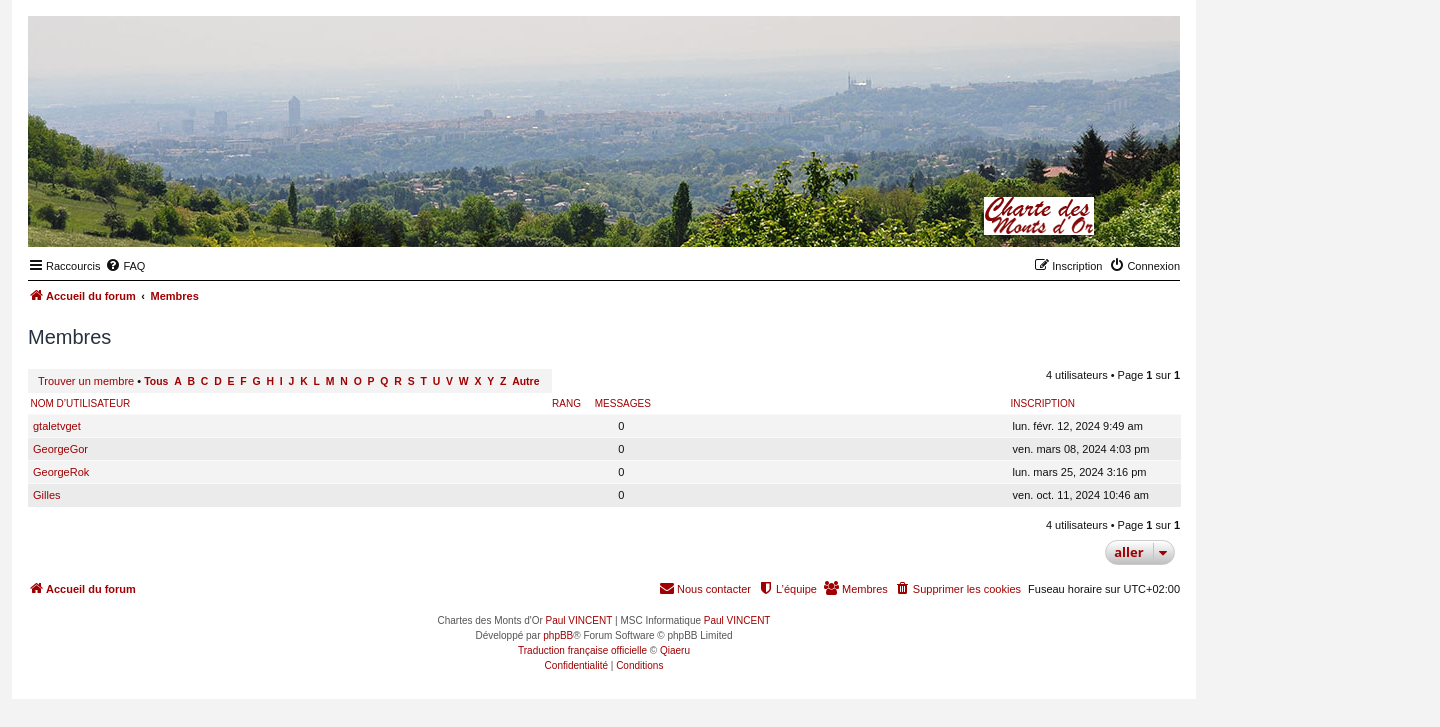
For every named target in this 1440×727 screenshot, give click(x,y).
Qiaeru (675, 650)
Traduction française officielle (582, 650)
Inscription (1043, 403)
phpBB (558, 635)
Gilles (47, 495)
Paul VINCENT (579, 620)
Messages (623, 403)
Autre (525, 381)
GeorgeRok (61, 472)
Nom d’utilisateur (81, 403)
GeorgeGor (60, 449)
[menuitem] (125, 266)
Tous (156, 381)
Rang (566, 403)
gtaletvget (57, 426)
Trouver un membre (86, 381)
